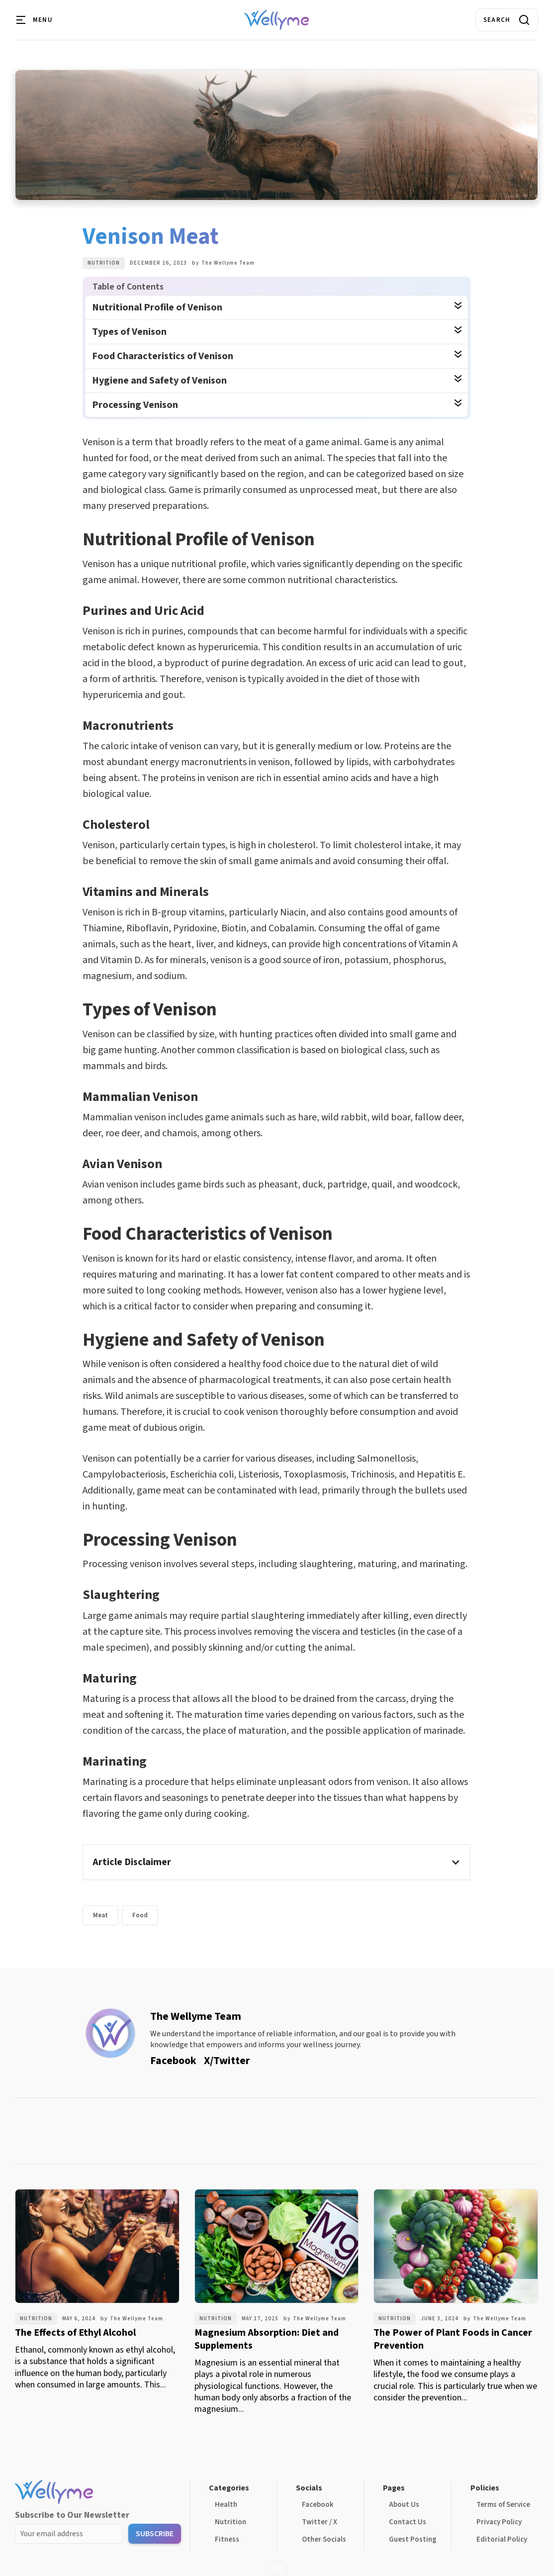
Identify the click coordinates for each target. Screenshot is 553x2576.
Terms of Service (503, 2504)
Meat (100, 1915)
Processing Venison (135, 405)
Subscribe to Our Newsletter (72, 2515)
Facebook (318, 2504)
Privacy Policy (499, 2522)
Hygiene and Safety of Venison (159, 381)
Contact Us (407, 2522)
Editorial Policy (501, 2539)
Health (226, 2504)
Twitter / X (319, 2522)
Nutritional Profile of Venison (157, 307)
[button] (35, 20)
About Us (404, 2504)
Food (140, 1915)
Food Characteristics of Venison (162, 356)
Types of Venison (129, 332)
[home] (276, 20)
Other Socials (324, 2539)
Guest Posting (413, 2539)
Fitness (227, 2539)
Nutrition (104, 263)
